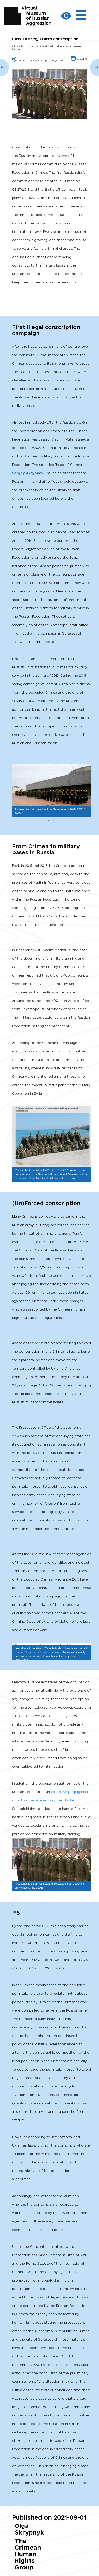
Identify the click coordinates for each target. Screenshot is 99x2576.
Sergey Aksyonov (28, 473)
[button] (86, 769)
